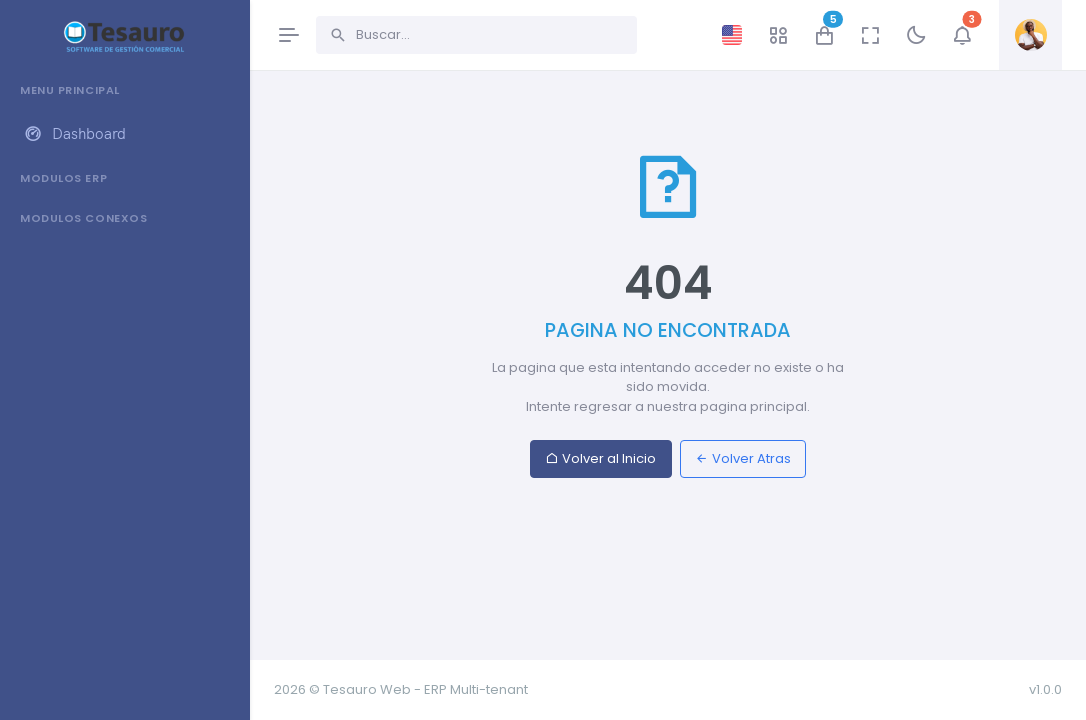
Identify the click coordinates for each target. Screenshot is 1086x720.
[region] (124, 382)
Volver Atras (743, 458)
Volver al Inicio (600, 458)
